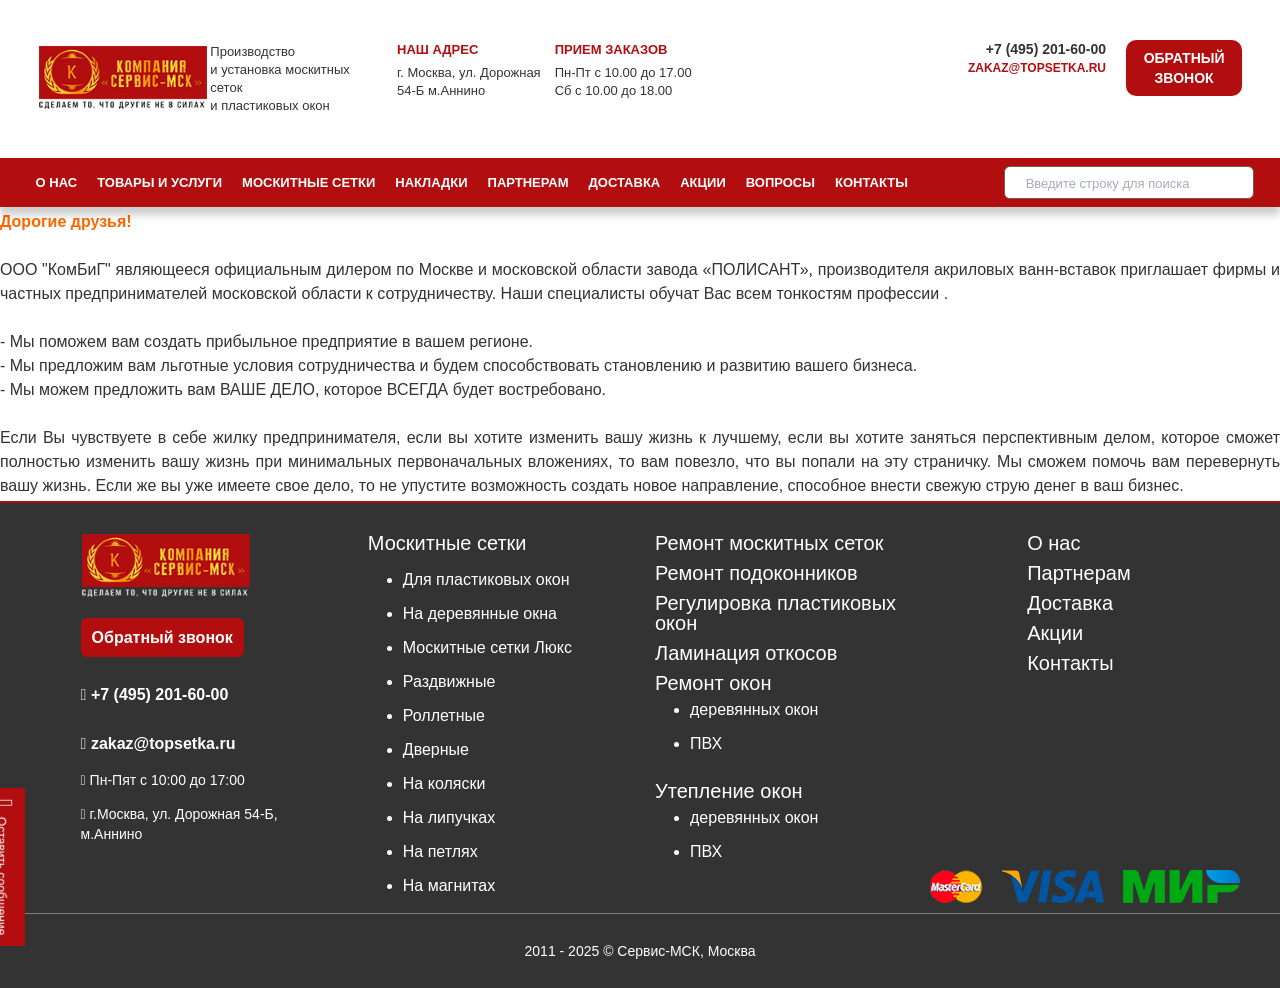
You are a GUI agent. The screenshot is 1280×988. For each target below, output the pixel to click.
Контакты (871, 182)
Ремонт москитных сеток (769, 543)
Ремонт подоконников (756, 573)
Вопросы (780, 182)
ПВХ (706, 743)
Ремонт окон (713, 683)
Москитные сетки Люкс (487, 647)
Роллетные (444, 715)
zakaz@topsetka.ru (1037, 68)
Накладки (431, 182)
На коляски (444, 783)
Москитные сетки (308, 182)
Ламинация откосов (746, 653)
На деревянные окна (480, 613)
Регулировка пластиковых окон (775, 613)
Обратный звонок (1184, 68)
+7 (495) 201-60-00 (1046, 49)
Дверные (436, 749)
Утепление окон (729, 790)
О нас (57, 182)
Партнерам (528, 182)
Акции (703, 182)
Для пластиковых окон (486, 579)
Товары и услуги (159, 182)
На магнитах (449, 885)
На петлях (440, 851)
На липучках (449, 817)
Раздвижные (449, 681)
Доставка (625, 182)
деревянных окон (754, 709)
